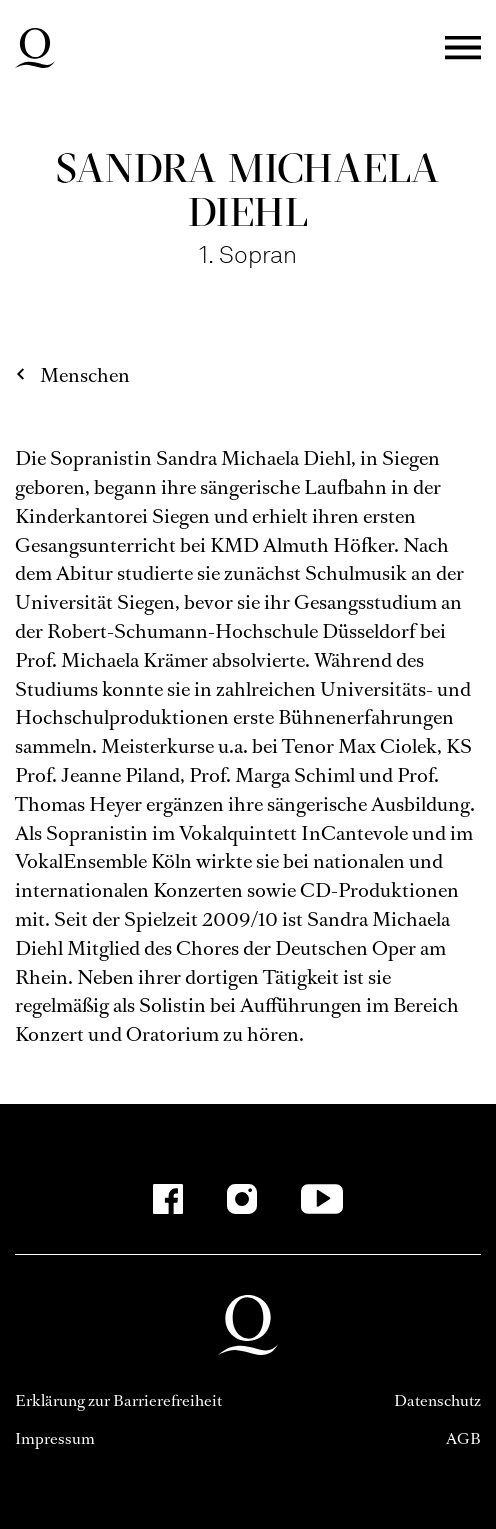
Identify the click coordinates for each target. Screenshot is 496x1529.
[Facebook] (168, 1199)
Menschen (85, 375)
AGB (463, 1438)
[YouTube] (322, 1199)
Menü (463, 48)
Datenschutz (437, 1400)
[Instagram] (242, 1199)
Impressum (55, 1438)
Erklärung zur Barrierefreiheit (118, 1400)
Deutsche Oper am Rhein (35, 48)
